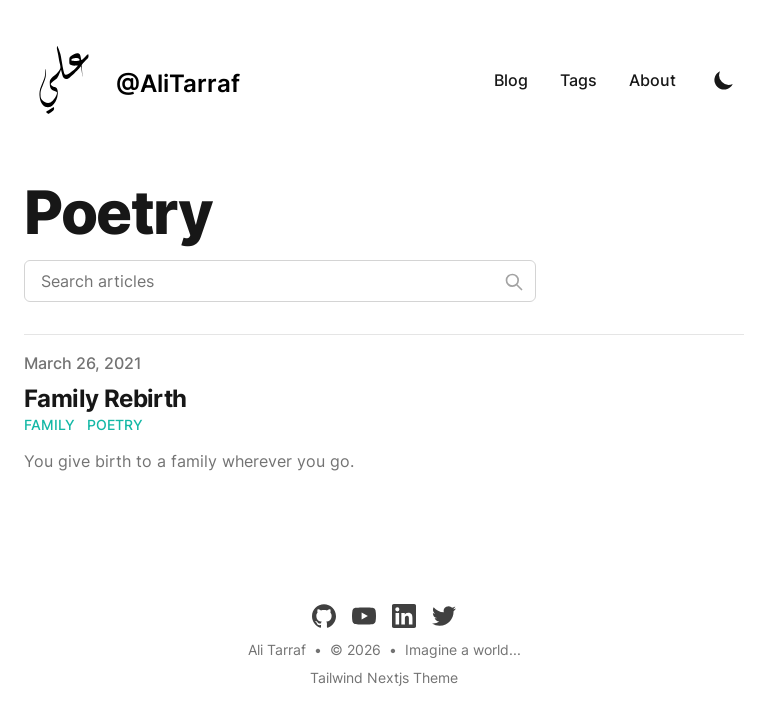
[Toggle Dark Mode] (724, 80)
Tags (578, 80)
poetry (115, 424)
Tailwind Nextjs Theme (384, 677)
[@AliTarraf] (132, 80)
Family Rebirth (105, 398)
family (49, 424)
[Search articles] (280, 281)
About (652, 80)
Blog (511, 80)
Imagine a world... (463, 649)
